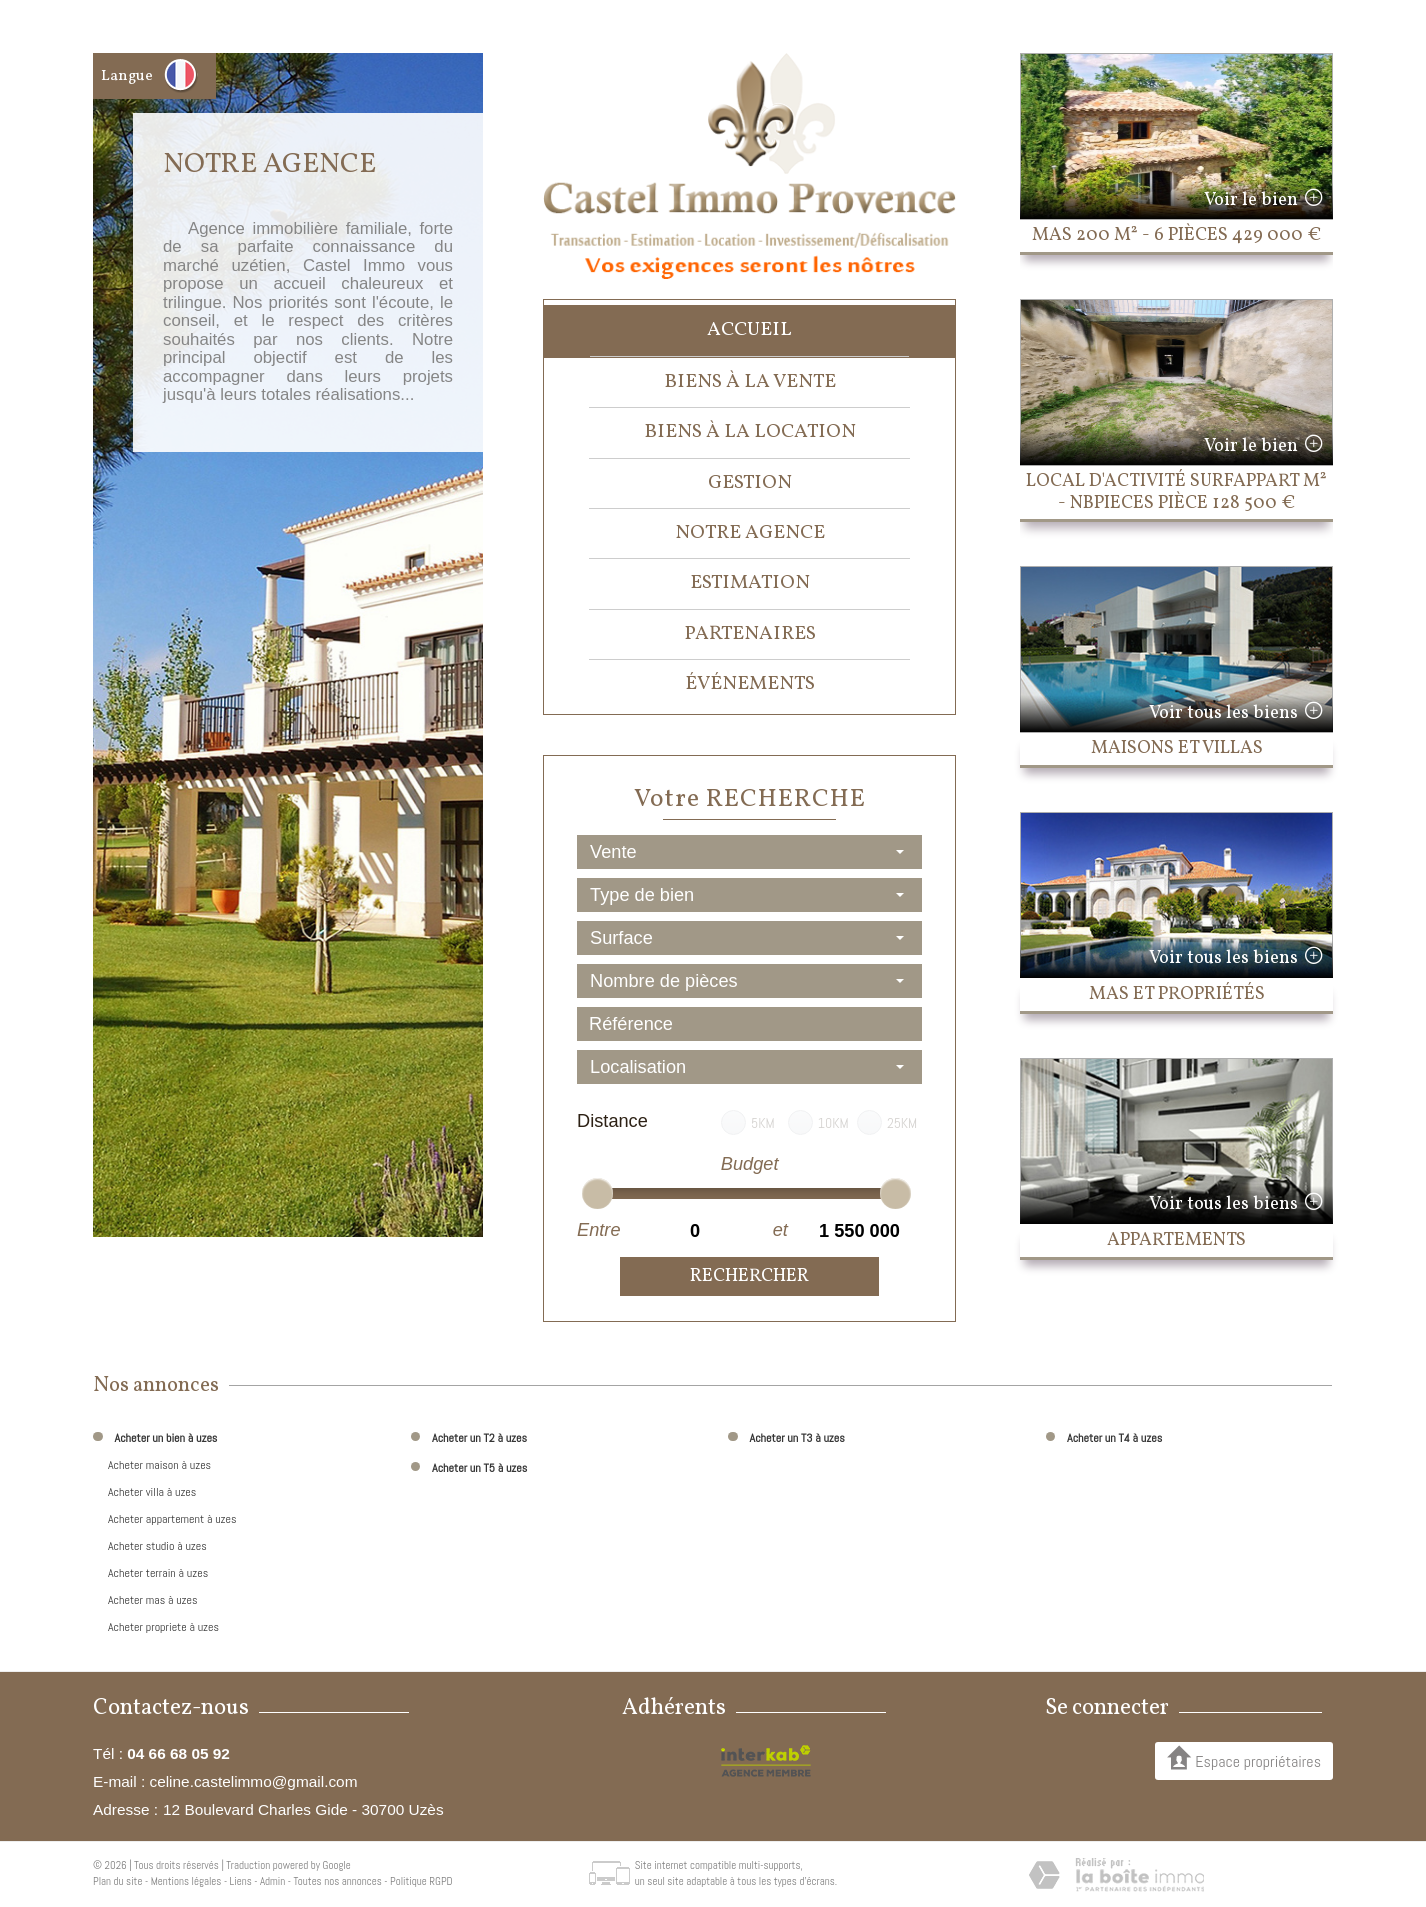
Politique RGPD (421, 1881)
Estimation (750, 583)
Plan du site (117, 1881)
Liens (241, 1881)
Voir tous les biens (1223, 713)
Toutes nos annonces (337, 1881)
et (780, 1230)
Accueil (749, 330)
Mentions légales (186, 1881)
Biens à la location (750, 432)
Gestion (750, 483)
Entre (598, 1230)
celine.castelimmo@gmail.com (253, 1781)
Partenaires (750, 634)
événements (750, 684)
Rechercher (749, 1276)
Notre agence (750, 533)
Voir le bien (1251, 200)
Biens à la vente (750, 382)
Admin (272, 1881)
